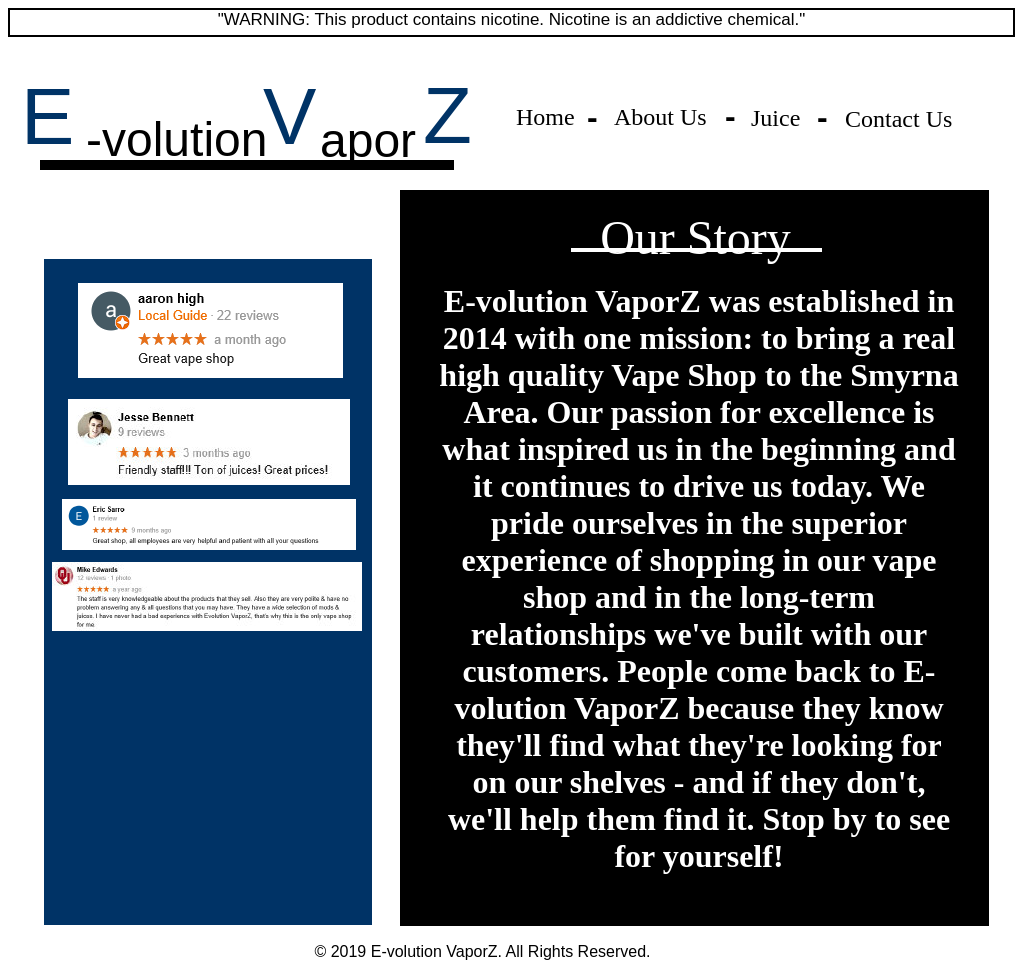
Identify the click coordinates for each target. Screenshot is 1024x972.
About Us (660, 117)
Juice (775, 118)
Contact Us (898, 119)
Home (545, 117)
